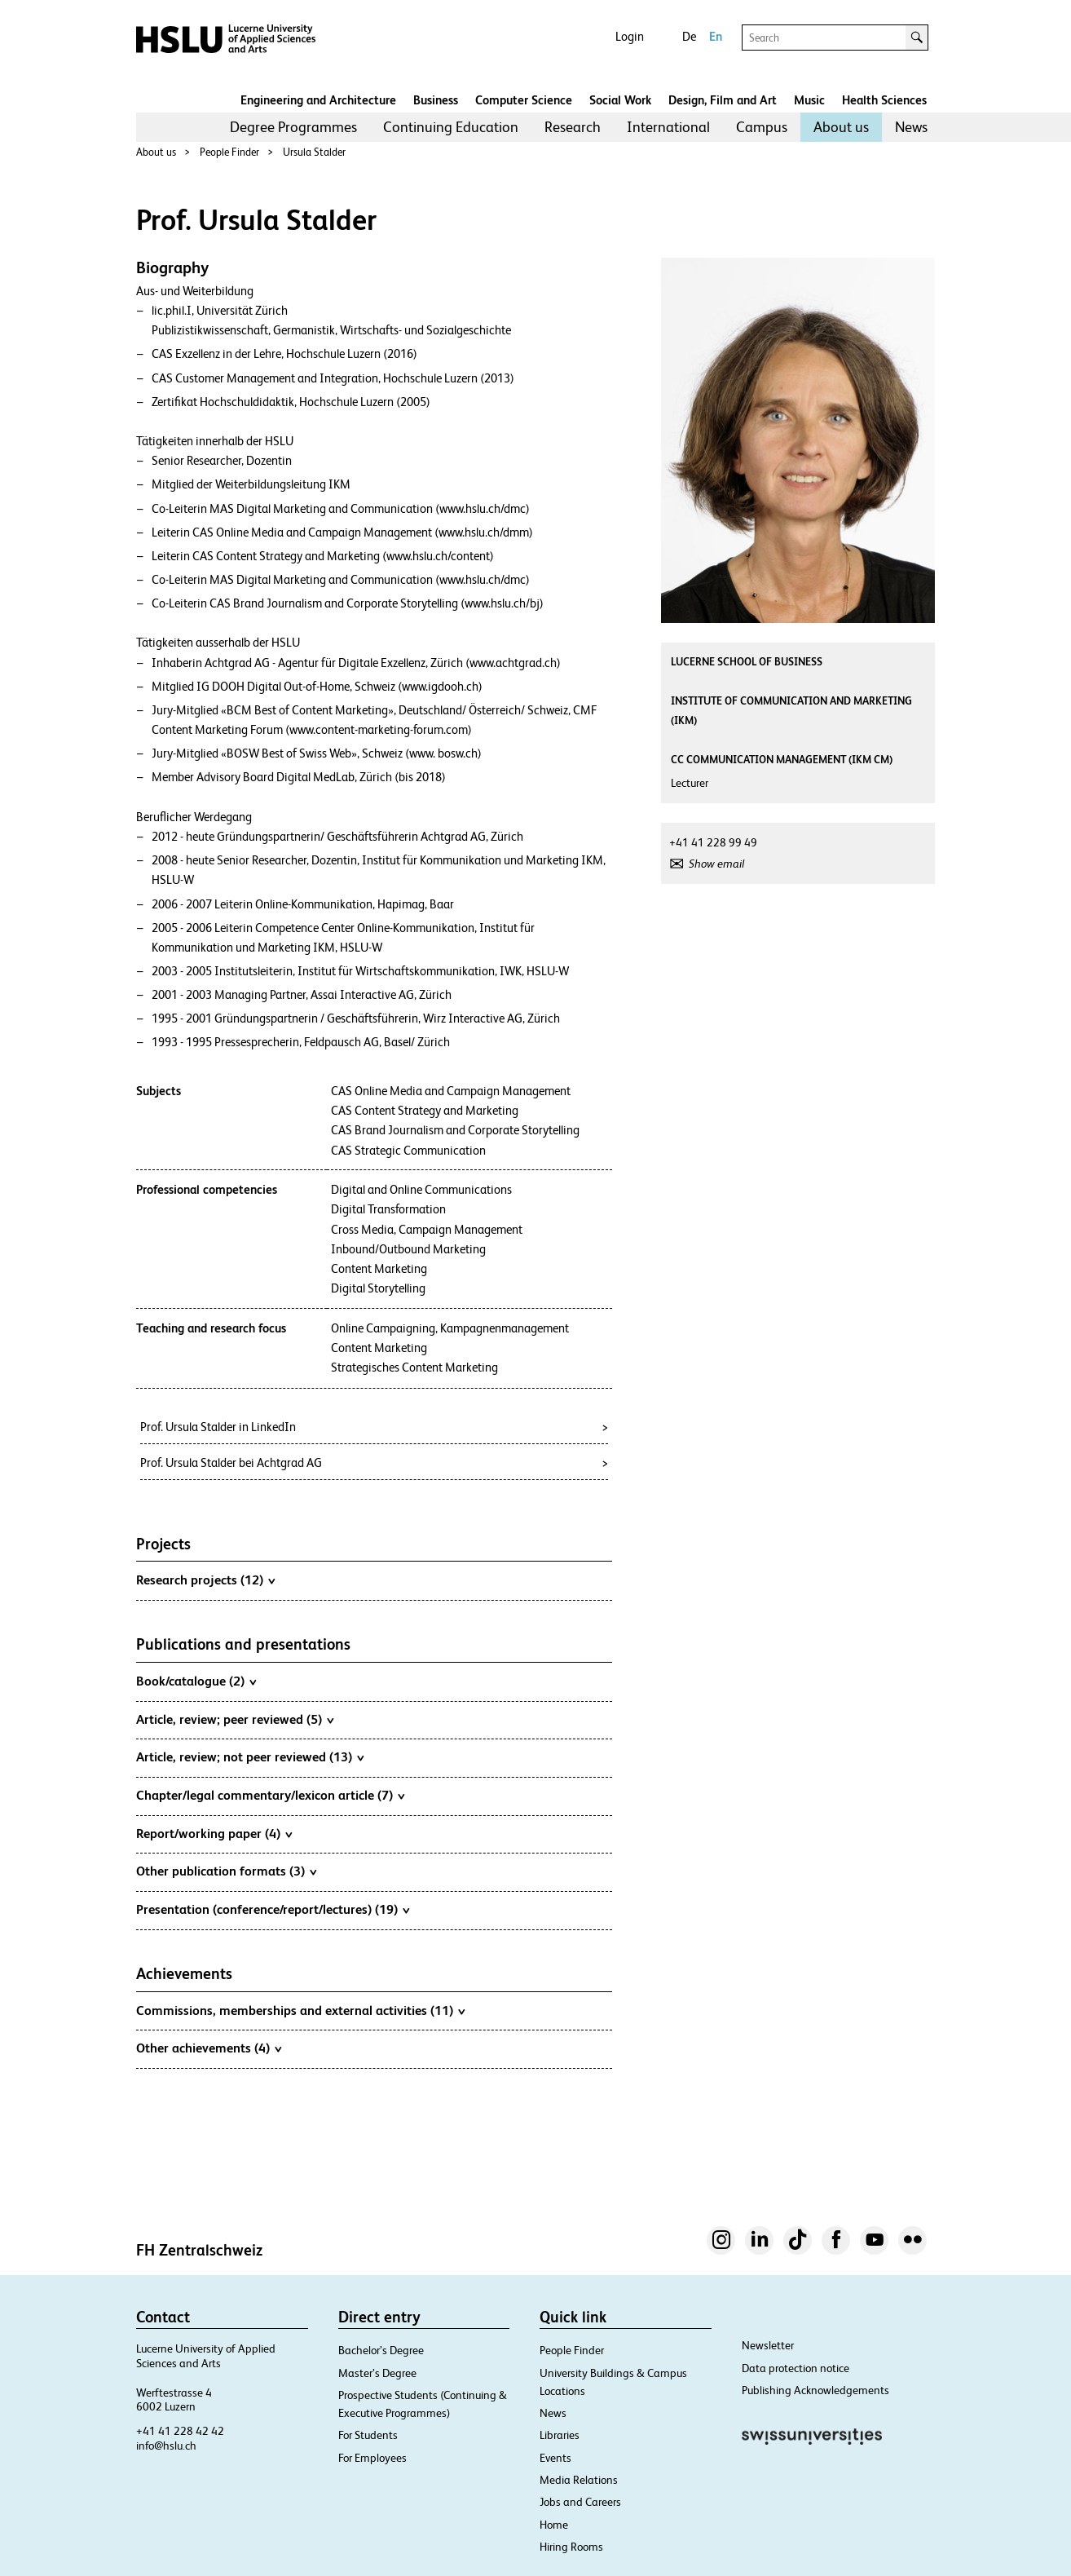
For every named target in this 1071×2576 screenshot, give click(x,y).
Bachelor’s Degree (381, 2350)
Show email (716, 863)
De (689, 36)
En (715, 36)
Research (572, 126)
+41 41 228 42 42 (180, 2430)
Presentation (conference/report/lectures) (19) (272, 1909)
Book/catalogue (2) (196, 1680)
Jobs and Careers (580, 2501)
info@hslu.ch (166, 2445)
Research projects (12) (205, 1579)
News (911, 126)
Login (629, 36)
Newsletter (768, 2345)
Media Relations (579, 2479)
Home (554, 2524)
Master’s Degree (377, 2372)
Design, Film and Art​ (722, 100)
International (668, 126)
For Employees (372, 2457)
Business (435, 100)
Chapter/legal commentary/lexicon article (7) (270, 1795)
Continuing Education (450, 126)
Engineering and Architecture (318, 100)
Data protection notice (795, 2368)
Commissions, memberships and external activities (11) (300, 2010)
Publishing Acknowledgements (815, 2390)
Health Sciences (884, 100)
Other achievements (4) (208, 2047)
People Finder (229, 152)
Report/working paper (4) (214, 1833)
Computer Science (523, 100)
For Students (368, 2434)
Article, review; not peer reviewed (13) (250, 1756)
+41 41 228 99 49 (713, 842)
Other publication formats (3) (226, 1870)
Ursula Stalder (314, 152)
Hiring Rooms (571, 2546)
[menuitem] (293, 127)
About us (841, 126)
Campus (761, 126)
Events (555, 2457)
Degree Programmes (293, 126)
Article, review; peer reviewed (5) (234, 1719)
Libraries (560, 2434)
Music (809, 100)
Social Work (620, 100)
